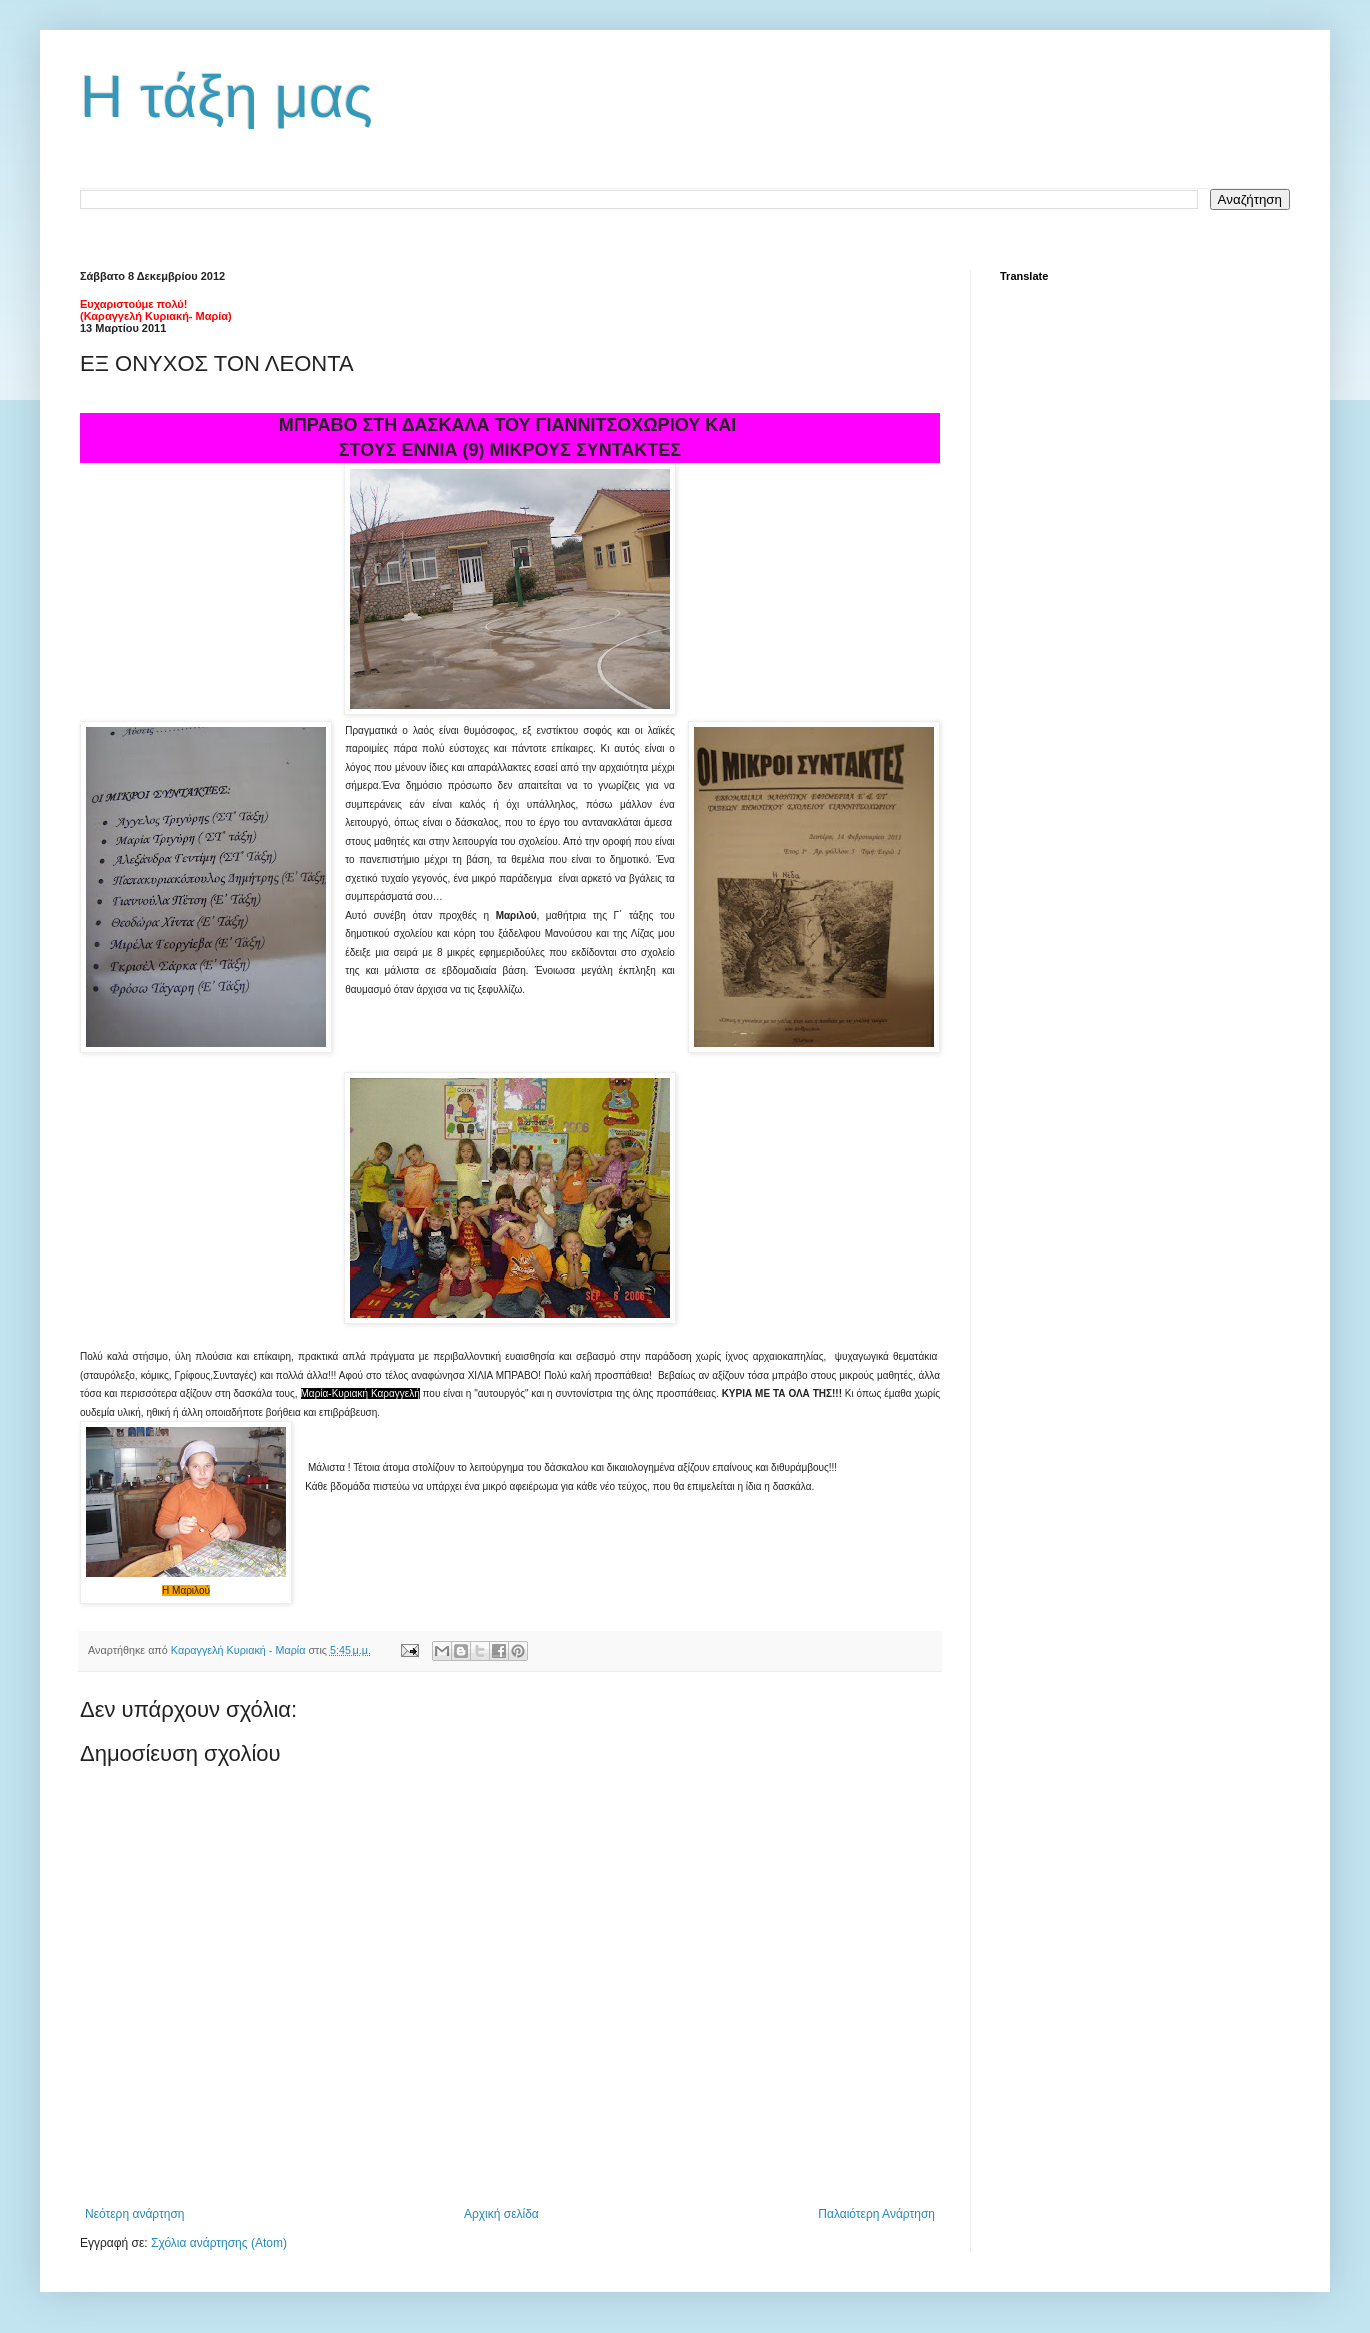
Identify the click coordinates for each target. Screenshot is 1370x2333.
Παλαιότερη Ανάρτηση (876, 2214)
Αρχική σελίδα (501, 2214)
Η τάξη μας (226, 96)
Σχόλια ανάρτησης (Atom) (219, 2243)
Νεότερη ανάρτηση (134, 2214)
